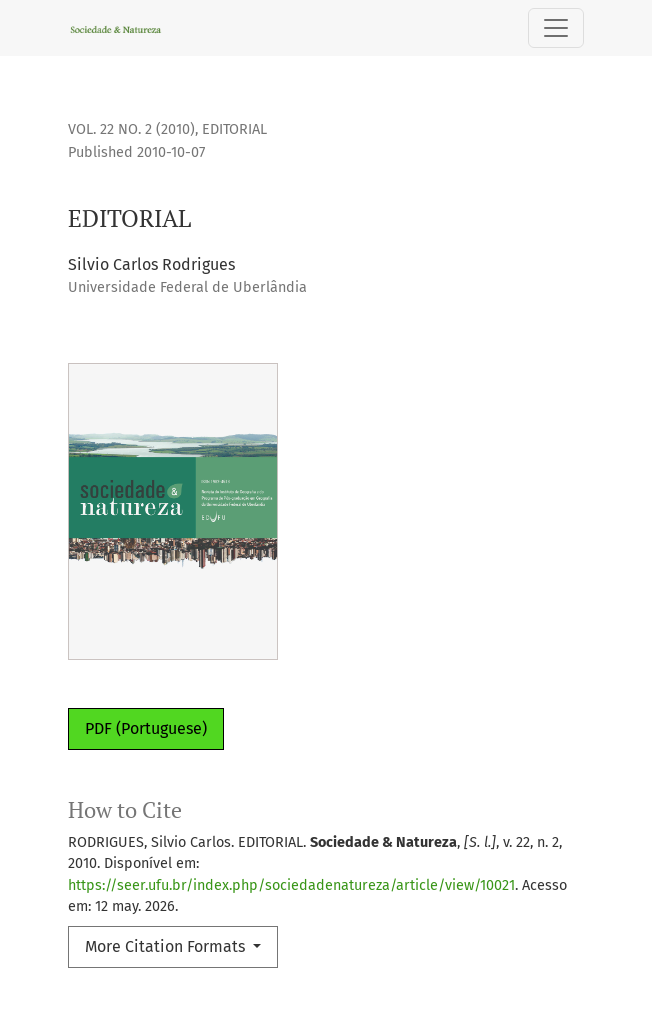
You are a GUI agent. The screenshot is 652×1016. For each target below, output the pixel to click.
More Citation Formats (167, 946)
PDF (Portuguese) (146, 728)
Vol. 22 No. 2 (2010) (131, 129)
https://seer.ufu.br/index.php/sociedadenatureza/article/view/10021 (291, 885)
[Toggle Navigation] (556, 28)
